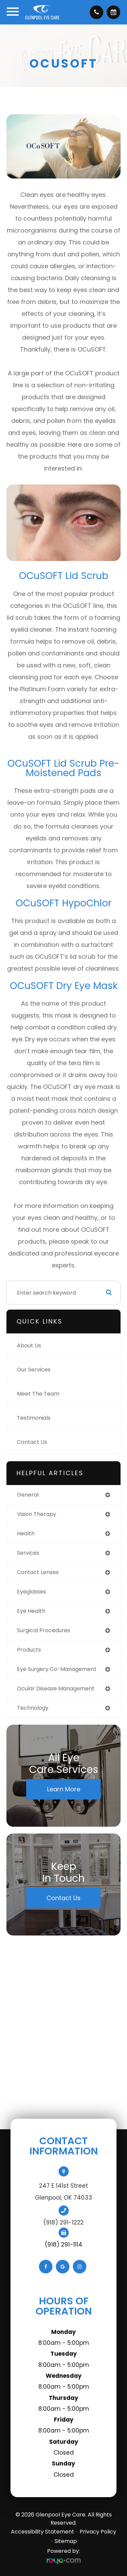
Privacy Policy (98, 2532)
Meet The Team (38, 1394)
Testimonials (33, 1418)
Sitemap (66, 2541)
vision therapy (36, 1514)
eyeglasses (31, 1592)
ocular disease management (55, 1688)
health (26, 1533)
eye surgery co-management (57, 1669)
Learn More (63, 1789)
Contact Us (32, 1442)
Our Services (33, 1370)
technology (32, 1708)
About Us (29, 1345)
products (29, 1650)
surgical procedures (43, 1630)
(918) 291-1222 (63, 2222)
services (28, 1553)
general (28, 1495)
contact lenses (38, 1572)
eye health (31, 1611)
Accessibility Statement (42, 2532)
